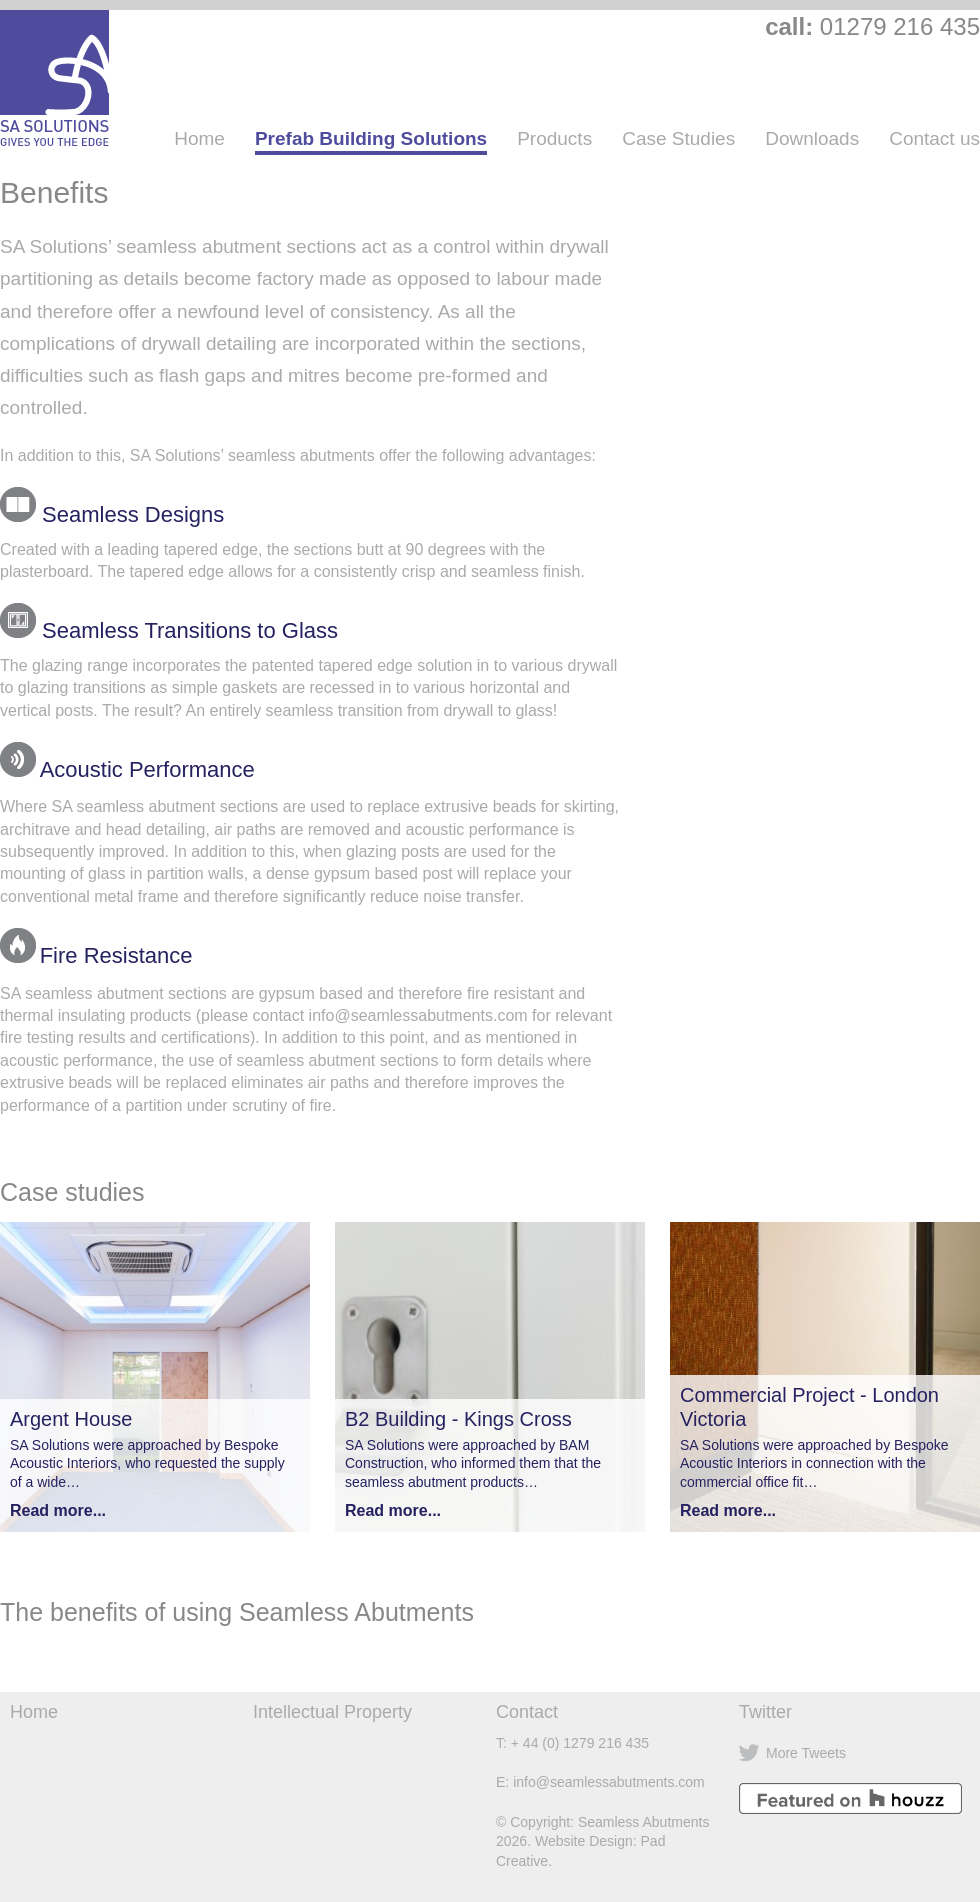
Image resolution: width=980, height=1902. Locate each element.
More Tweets (806, 1753)
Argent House (71, 1419)
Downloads (812, 138)
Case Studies (678, 138)
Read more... (58, 1510)
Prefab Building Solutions (371, 138)
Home (199, 138)
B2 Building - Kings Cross (458, 1419)
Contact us (934, 138)
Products (554, 138)
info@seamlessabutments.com (609, 1782)
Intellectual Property (332, 1712)
